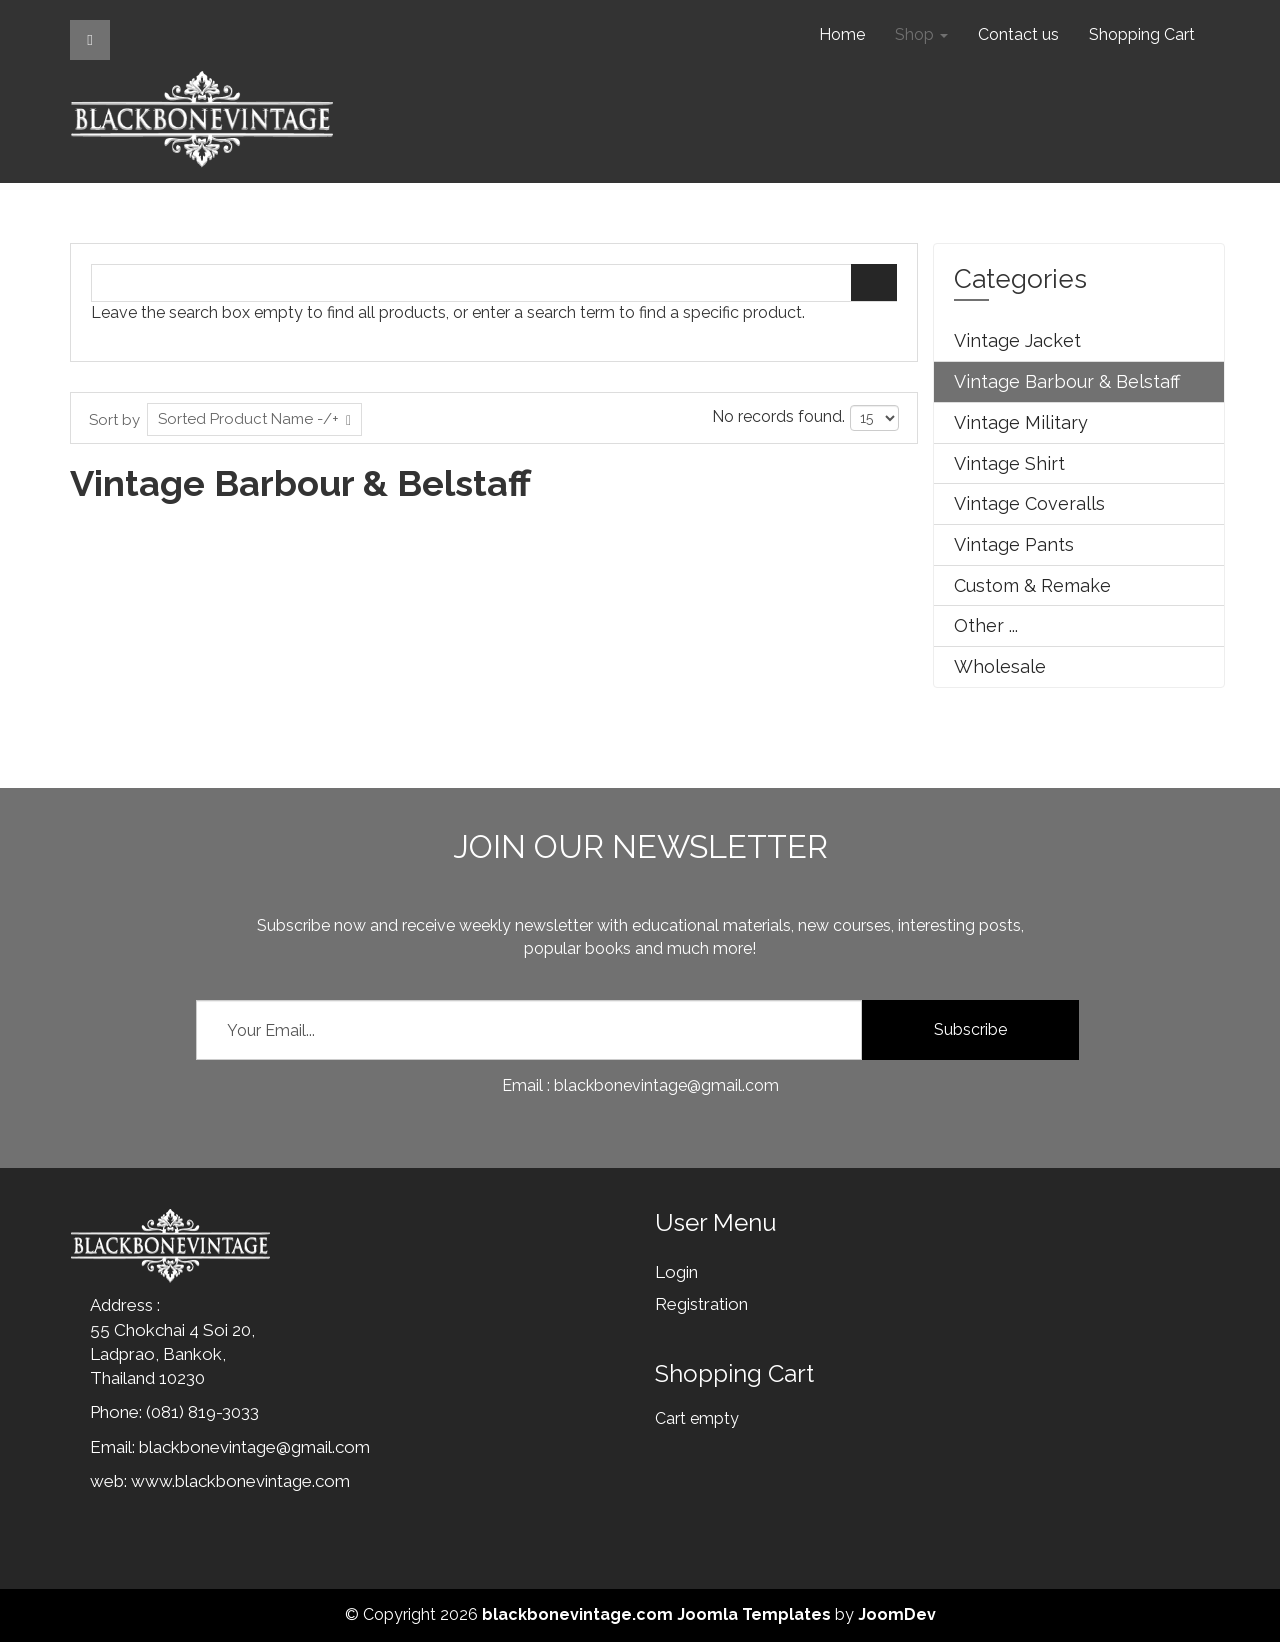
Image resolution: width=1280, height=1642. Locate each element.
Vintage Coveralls (1029, 503)
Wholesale (1000, 666)
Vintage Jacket (1017, 340)
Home (842, 34)
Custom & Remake (1032, 585)
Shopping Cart (1142, 34)
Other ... (986, 625)
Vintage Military (1021, 422)
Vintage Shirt (1009, 463)
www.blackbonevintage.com (240, 1481)
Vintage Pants (1014, 544)
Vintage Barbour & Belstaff (1067, 381)
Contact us (1018, 34)
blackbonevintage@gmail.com (254, 1447)
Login (676, 1272)
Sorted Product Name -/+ (248, 419)
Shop (921, 34)
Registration (701, 1304)
